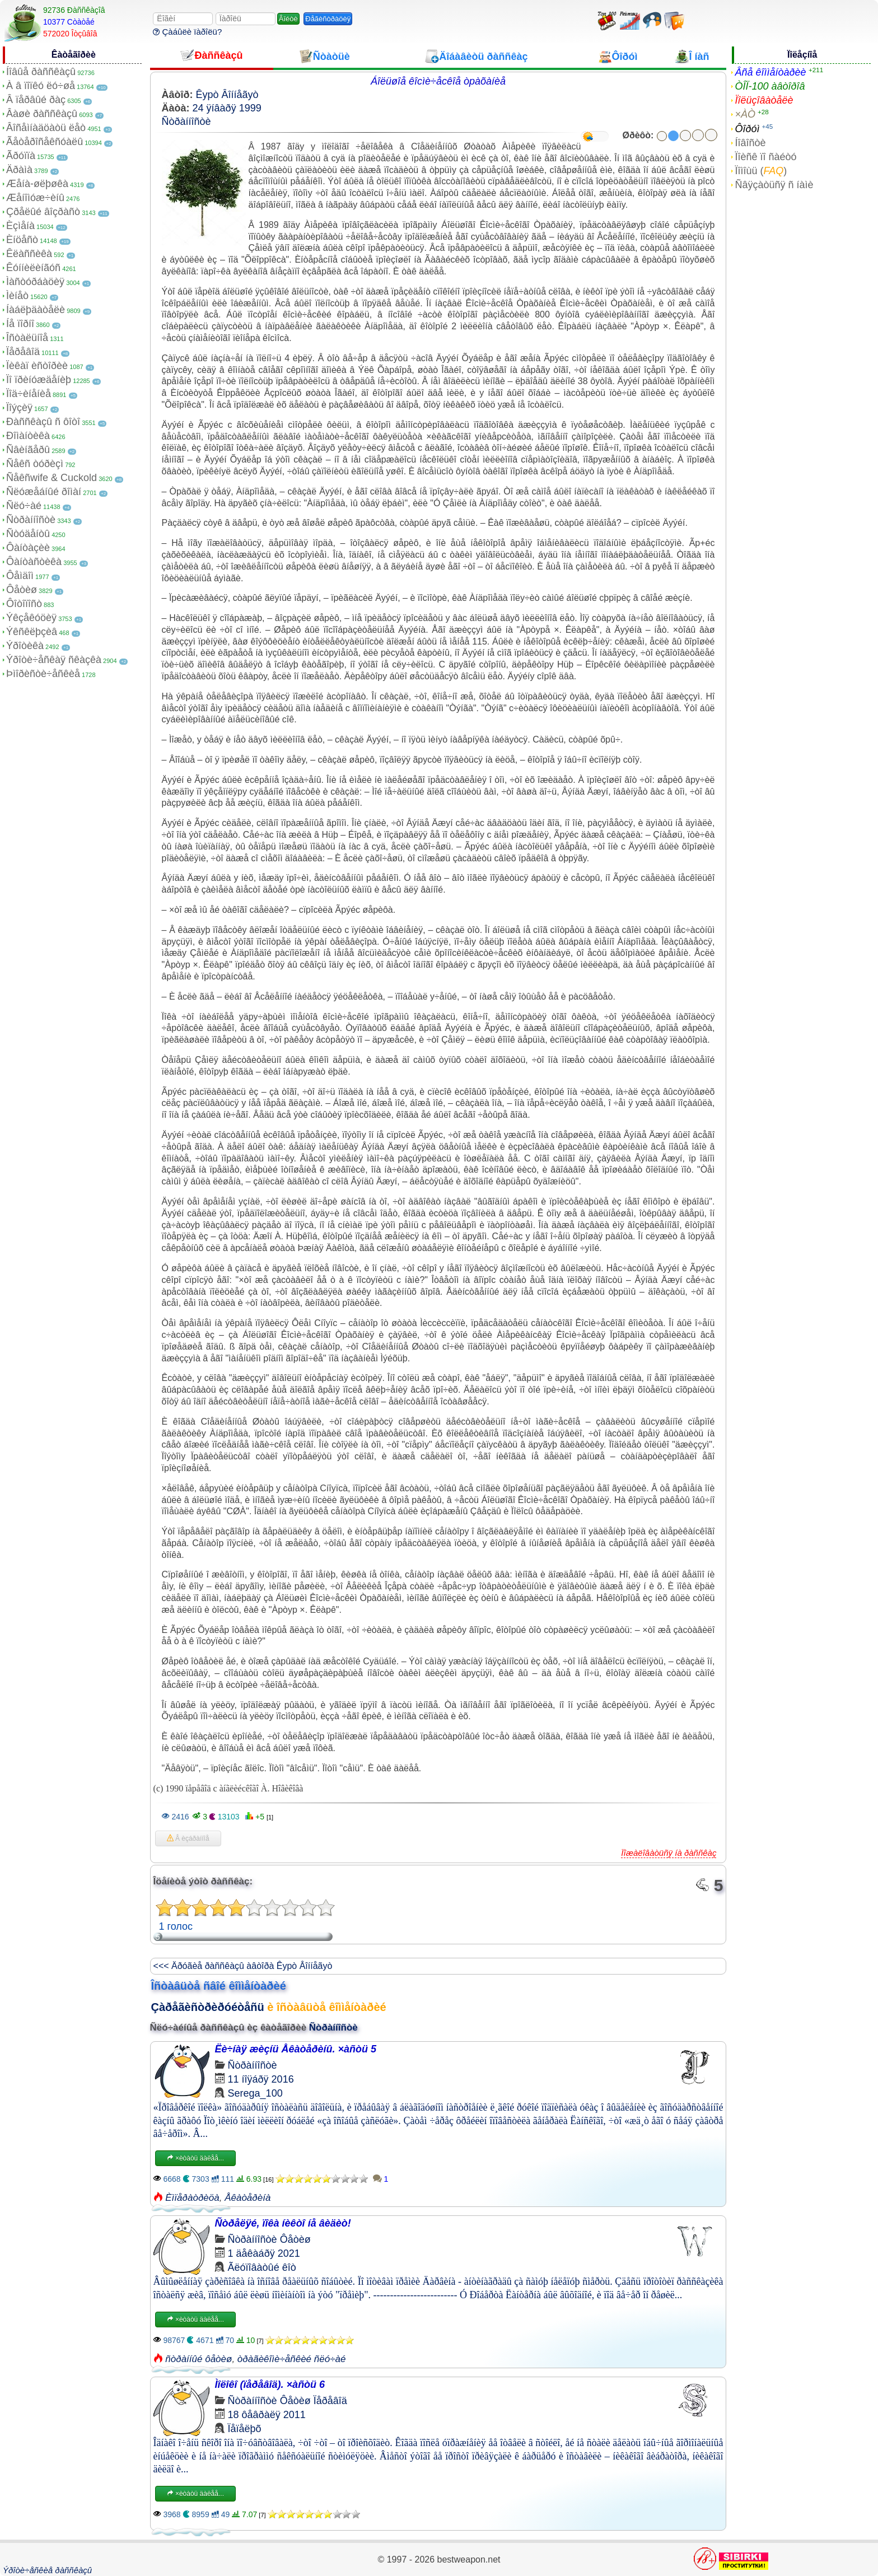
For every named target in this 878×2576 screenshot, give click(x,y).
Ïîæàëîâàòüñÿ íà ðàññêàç (668, 1853)
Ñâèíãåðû (28, 449)
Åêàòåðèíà (247, 2197)
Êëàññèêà (29, 253)
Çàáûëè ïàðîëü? (187, 31)
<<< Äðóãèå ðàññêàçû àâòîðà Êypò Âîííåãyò (243, 1966)
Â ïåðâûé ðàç (36, 99)
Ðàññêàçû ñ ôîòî (43, 421)
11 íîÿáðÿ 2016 (261, 2079)
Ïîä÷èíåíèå (28, 393)
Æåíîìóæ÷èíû (35, 197)
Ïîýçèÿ (19, 407)
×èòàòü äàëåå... (195, 2158)
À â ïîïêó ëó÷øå (40, 85)
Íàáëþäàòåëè (35, 309)
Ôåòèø (21, 589)
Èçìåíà (20, 225)
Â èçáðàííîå (188, 1838)
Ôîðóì (747, 128)
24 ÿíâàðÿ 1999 (227, 108)
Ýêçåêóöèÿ (31, 617)
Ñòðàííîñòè (30, 519)
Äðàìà (19, 169)
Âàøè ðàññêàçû (41, 113)
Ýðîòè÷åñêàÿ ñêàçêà (53, 659)
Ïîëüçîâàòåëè (764, 100)
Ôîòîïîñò (24, 603)
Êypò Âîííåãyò (227, 94)
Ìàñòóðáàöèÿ (35, 281)
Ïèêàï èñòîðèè (37, 365)
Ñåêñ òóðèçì (34, 463)
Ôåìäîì (20, 575)
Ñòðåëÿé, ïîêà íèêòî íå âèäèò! (283, 2223)
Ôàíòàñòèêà (34, 561)
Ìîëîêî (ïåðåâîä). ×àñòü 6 (270, 2384)
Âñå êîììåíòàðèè (770, 72)
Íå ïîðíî (20, 323)
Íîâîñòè (750, 142)
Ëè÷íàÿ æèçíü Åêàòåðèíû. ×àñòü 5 (296, 2049)
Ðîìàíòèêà (28, 435)
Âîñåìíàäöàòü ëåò (46, 127)
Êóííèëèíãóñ (33, 267)
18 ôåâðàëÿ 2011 (267, 2414)
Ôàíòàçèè (28, 547)
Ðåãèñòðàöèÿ (328, 19)
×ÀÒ (745, 114)
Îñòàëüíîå (27, 337)
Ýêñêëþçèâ (31, 631)
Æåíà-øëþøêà (37, 183)
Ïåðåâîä (23, 351)
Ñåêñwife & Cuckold (51, 477)
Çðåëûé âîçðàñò (43, 211)
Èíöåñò (22, 239)
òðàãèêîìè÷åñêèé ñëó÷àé (291, 2359)
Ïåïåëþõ (244, 2428)
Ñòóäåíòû (28, 533)
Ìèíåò (17, 295)
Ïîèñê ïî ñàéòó (765, 156)
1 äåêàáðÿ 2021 (264, 2253)
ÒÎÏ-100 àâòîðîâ (770, 86)
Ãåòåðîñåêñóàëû (44, 141)
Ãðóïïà (20, 155)
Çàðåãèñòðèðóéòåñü (207, 2007)
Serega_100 (255, 2093)
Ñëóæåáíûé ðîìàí (43, 491)
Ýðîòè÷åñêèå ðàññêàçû (47, 2570)
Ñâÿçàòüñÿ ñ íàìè (774, 184)
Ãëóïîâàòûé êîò (262, 2267)
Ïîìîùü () (761, 170)
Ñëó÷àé (23, 505)
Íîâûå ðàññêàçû (41, 71)
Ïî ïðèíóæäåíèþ (38, 379)
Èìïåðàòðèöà (192, 2197)
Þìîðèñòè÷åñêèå (43, 673)
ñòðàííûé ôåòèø (198, 2359)
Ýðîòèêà (25, 645)
